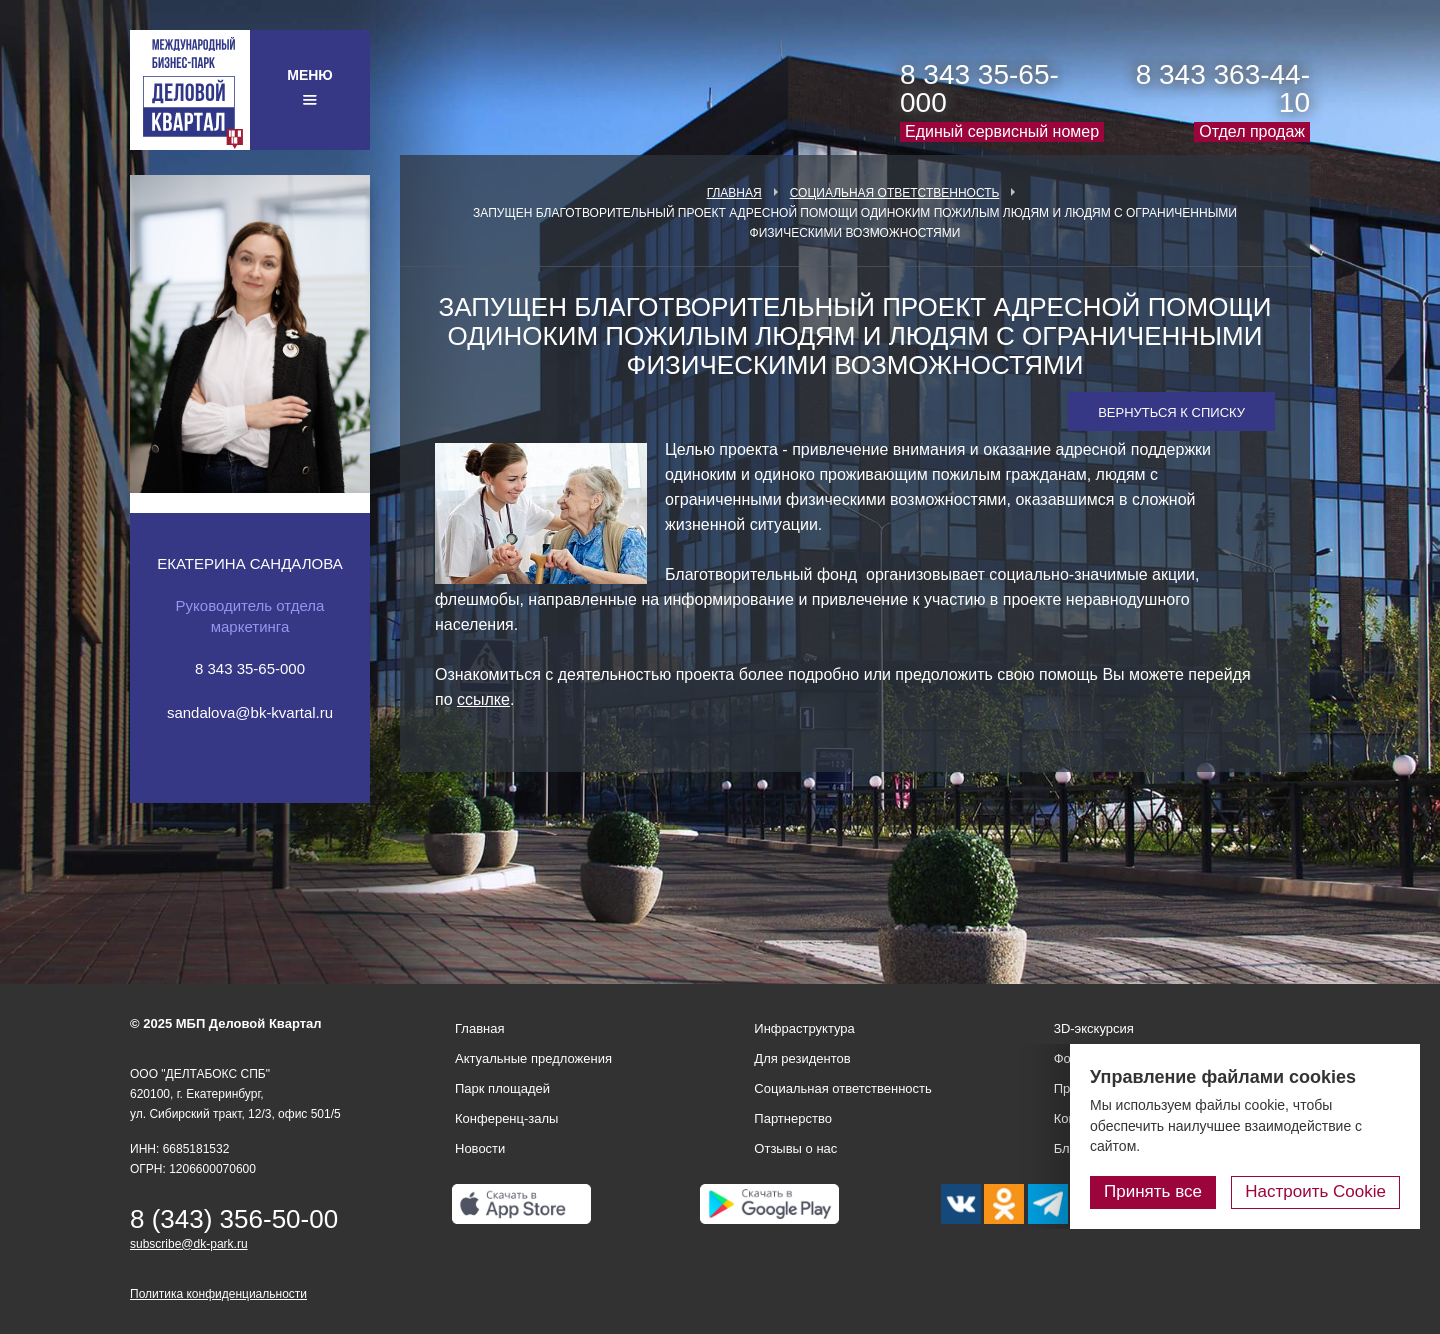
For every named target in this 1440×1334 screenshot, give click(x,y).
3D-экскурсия (1094, 1028)
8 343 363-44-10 (1223, 88)
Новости (480, 1148)
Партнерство (793, 1118)
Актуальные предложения (533, 1058)
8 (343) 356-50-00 (234, 1219)
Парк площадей (502, 1088)
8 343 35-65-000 (979, 88)
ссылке (483, 699)
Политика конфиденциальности (218, 1294)
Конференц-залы (506, 1118)
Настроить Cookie (1315, 1191)
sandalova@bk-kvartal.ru (250, 712)
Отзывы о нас (795, 1148)
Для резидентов (802, 1058)
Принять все (1153, 1191)
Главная (734, 193)
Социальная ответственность (895, 193)
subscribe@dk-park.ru (189, 1244)
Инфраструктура (804, 1028)
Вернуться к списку (1171, 412)
